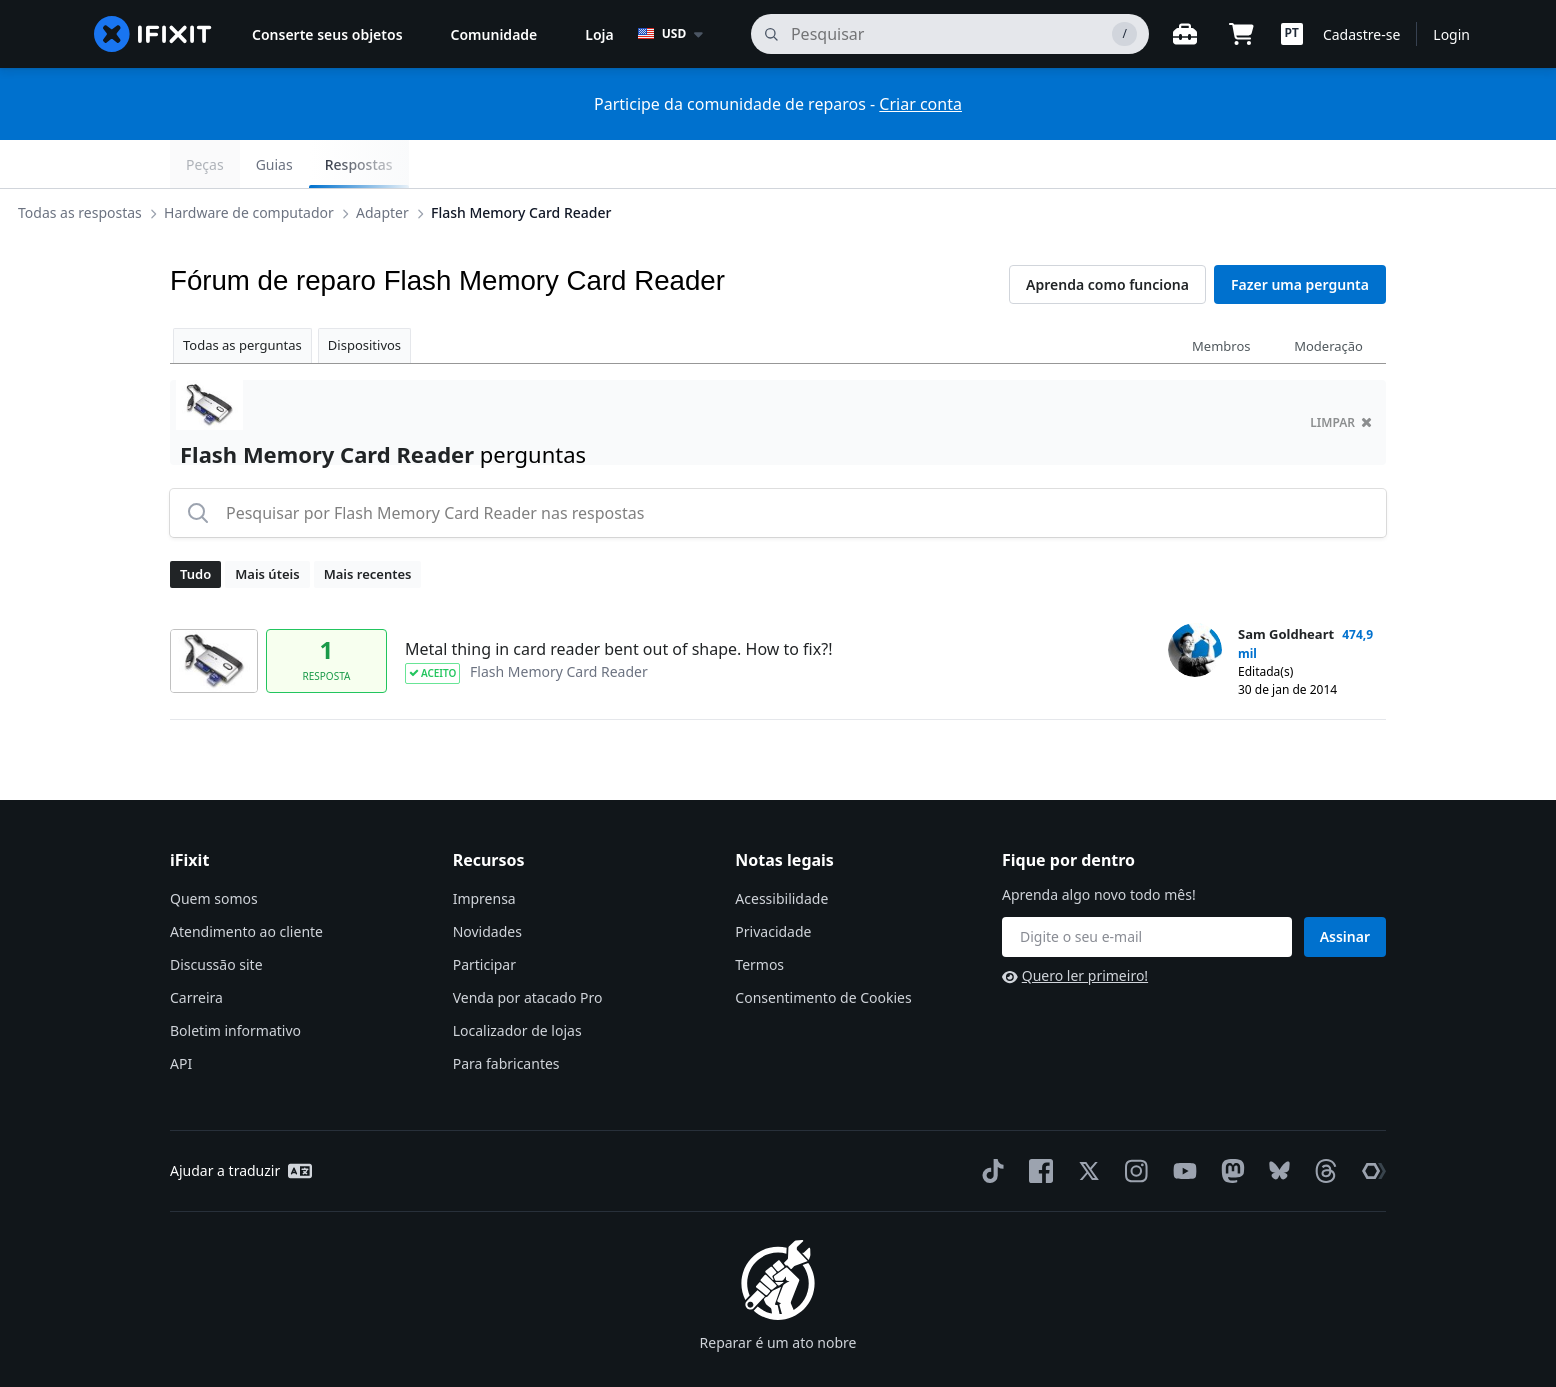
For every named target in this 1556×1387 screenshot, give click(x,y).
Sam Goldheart (1286, 586)
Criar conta (920, 104)
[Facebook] (1037, 1123)
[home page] (153, 34)
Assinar (1345, 888)
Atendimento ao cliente (246, 883)
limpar (1341, 374)
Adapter (536, 163)
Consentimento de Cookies (823, 949)
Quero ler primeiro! (1075, 927)
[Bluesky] (1275, 1123)
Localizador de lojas (517, 982)
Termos (759, 916)
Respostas (1336, 164)
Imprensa (484, 850)
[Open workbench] (1185, 34)
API (181, 1015)
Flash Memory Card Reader (675, 163)
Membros (1221, 298)
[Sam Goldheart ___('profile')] (1195, 602)
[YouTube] (1181, 1123)
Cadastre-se (1361, 34)
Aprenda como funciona (1107, 236)
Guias (1251, 164)
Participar (484, 916)
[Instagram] (1133, 1123)
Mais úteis (267, 526)
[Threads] (1322, 1123)
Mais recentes (368, 526)
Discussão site (216, 916)
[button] (1292, 34)
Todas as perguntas (242, 297)
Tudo (195, 526)
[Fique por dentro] (1147, 889)
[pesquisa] (950, 34)
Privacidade (773, 883)
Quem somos (214, 850)
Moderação (1328, 298)
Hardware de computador (403, 163)
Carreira (196, 949)
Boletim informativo (235, 982)
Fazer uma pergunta (1300, 236)
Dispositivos (364, 297)
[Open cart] (1241, 34)
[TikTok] (989, 1123)
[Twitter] (1085, 1123)
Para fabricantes (506, 1015)
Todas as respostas (234, 163)
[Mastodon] (1229, 1123)
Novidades (487, 883)
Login (1451, 34)
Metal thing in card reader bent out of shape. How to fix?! (619, 601)
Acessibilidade (781, 850)
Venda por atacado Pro (528, 949)
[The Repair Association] (1370, 1123)
